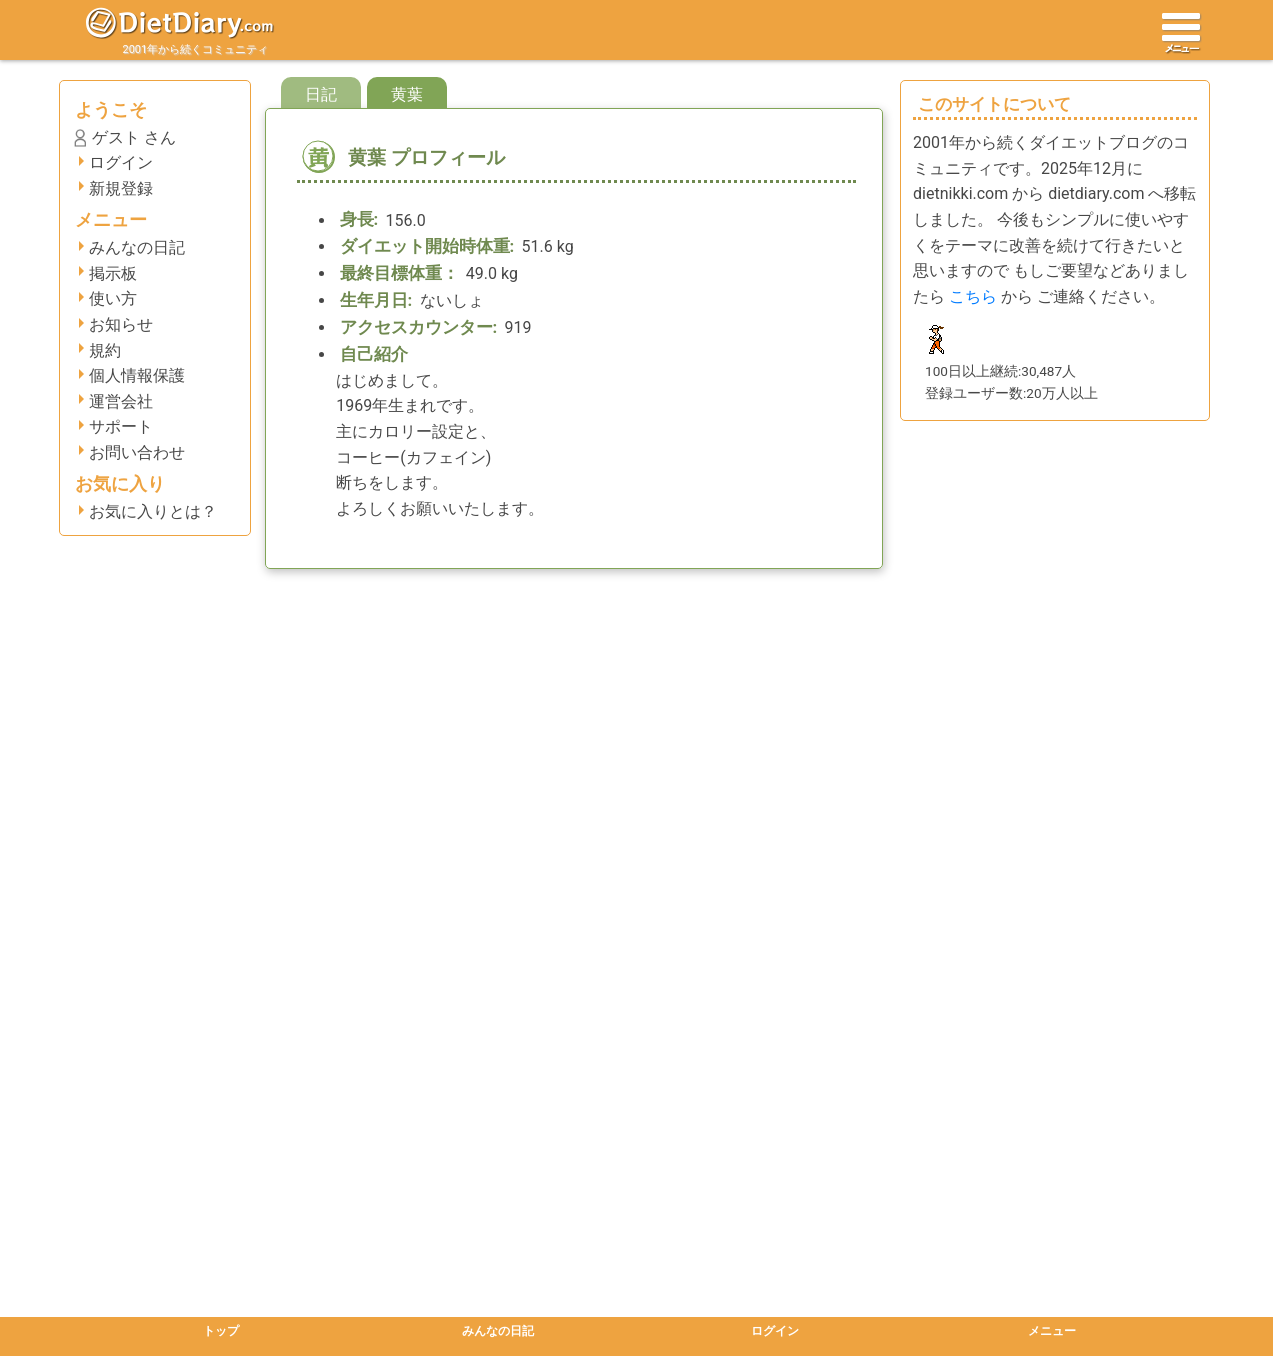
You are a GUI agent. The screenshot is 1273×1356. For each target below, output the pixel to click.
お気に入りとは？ (153, 511)
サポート (121, 426)
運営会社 (121, 401)
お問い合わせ (137, 452)
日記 (321, 94)
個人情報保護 (137, 375)
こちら (973, 296)
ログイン (121, 162)
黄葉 (407, 94)
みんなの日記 (137, 247)
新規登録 (121, 188)
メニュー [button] (1052, 1331)
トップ (221, 1331)
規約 (105, 350)
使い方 (113, 298)
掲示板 (113, 273)
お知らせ (121, 324)
